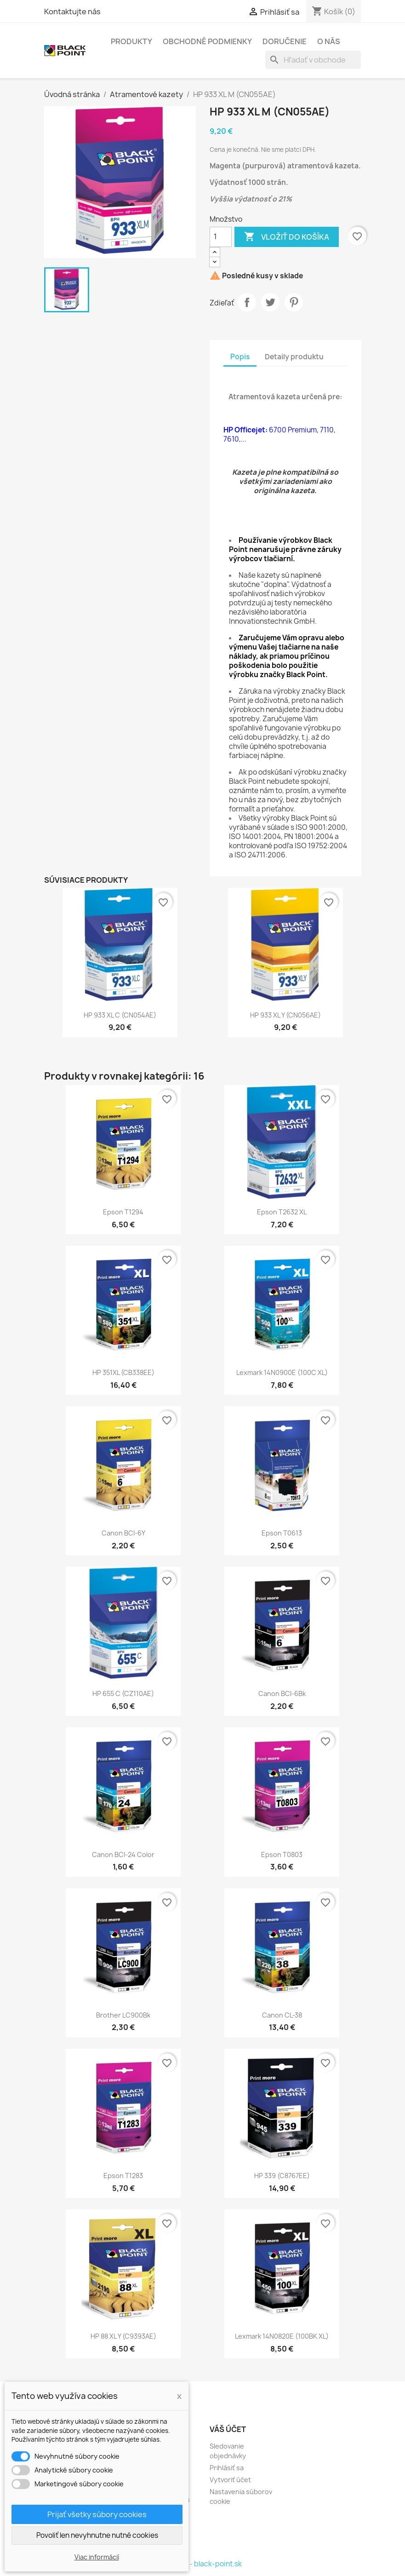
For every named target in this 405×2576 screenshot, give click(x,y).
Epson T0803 (281, 1854)
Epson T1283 (123, 2175)
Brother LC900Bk (123, 2015)
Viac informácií (96, 2557)
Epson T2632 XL (282, 1212)
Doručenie (284, 41)
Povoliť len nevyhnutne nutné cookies (97, 2535)
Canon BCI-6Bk (282, 1693)
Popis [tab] (240, 357)
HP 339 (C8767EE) (282, 2175)
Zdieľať (247, 302)
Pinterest (294, 302)
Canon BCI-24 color (123, 1854)
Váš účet (228, 2429)
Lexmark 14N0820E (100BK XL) (282, 2336)
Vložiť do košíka (286, 237)
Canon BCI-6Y (123, 1533)
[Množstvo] (221, 237)
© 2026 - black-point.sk (202, 2564)
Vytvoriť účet (230, 2479)
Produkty (131, 41)
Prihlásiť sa (227, 2467)
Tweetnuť (270, 302)
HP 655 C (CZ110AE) (123, 1693)
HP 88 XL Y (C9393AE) (123, 2336)
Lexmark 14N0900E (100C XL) (282, 1372)
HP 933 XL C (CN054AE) (120, 1015)
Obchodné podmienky (207, 41)
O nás (328, 41)
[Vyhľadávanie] (313, 60)
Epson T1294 (123, 1212)
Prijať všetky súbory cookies (97, 2514)
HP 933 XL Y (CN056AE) (285, 1015)
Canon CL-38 (282, 2015)
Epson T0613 (282, 1533)
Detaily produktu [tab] (294, 357)
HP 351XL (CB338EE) (123, 1372)
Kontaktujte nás (72, 11)
